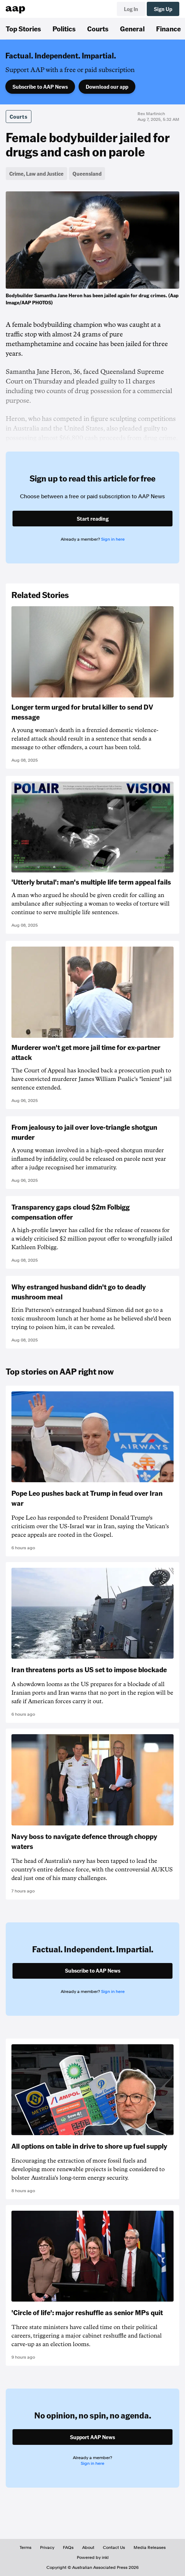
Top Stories (23, 28)
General (132, 28)
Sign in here (113, 539)
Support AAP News (92, 2437)
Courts (98, 28)
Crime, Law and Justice (36, 173)
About (88, 2547)
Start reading (93, 518)
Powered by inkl (93, 2557)
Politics (64, 28)
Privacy (47, 2547)
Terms (25, 2547)
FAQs (68, 2547)
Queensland (86, 173)
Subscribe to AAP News (40, 86)
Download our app (107, 86)
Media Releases (150, 2547)
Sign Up (163, 8)
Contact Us (114, 2547)
